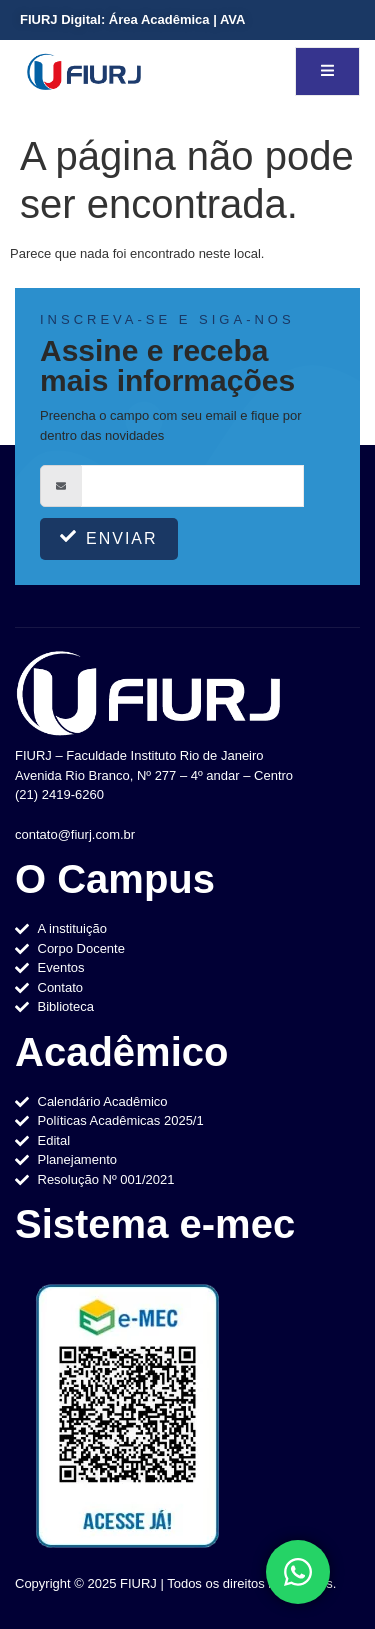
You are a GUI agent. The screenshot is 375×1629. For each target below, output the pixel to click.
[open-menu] (327, 71)
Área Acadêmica (159, 19)
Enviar (109, 537)
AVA (233, 19)
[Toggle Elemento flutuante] (298, 1572)
